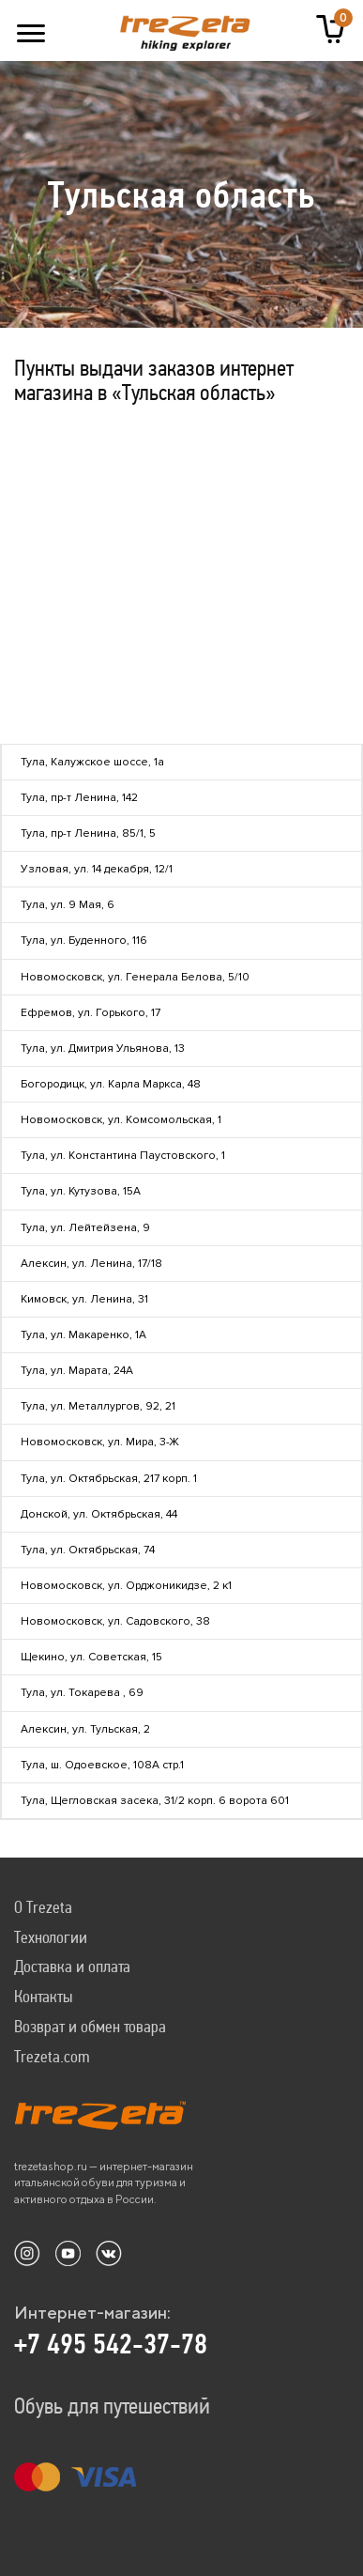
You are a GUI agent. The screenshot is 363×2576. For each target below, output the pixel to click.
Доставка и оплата (72, 1966)
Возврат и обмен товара (90, 2026)
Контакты (43, 1996)
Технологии (50, 1937)
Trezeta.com (52, 2056)
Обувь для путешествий (112, 2406)
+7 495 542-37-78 (110, 2344)
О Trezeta (43, 1907)
